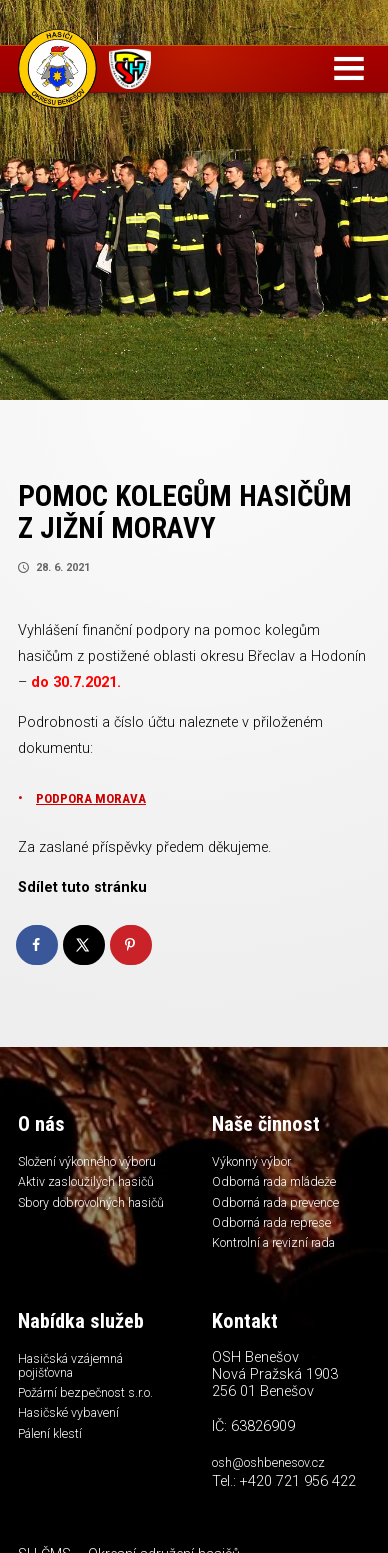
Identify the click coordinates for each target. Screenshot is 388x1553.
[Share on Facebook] (38, 945)
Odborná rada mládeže (282, 1184)
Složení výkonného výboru (94, 1162)
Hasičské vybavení (73, 1427)
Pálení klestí (52, 1449)
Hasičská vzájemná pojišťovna (77, 1375)
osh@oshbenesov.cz (273, 1472)
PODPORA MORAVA (94, 798)
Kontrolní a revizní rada (281, 1250)
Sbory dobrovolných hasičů (77, 1213)
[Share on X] (85, 945)
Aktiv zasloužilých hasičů (93, 1184)
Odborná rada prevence (283, 1206)
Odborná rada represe (278, 1228)
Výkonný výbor (255, 1162)
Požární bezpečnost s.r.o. (91, 1404)
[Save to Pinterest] (132, 945)
